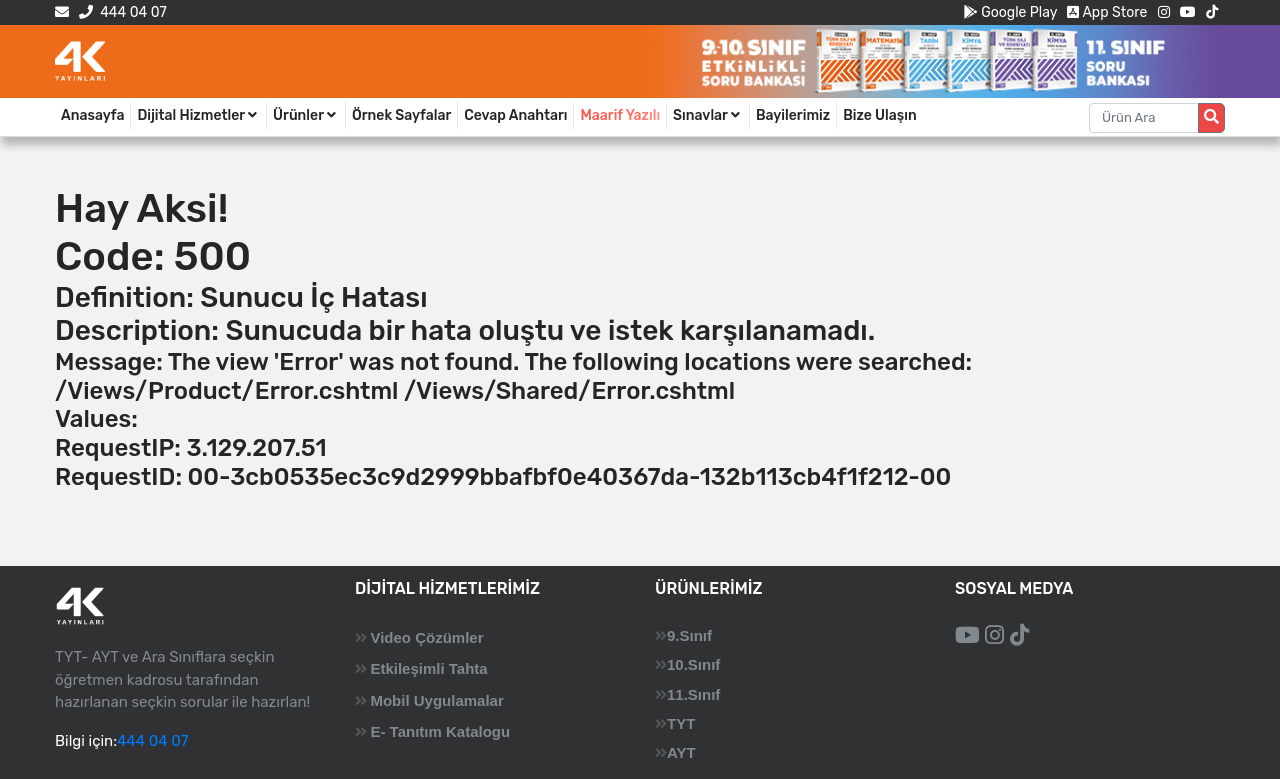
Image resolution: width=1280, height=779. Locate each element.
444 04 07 (122, 12)
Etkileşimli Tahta (428, 668)
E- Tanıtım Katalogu (440, 731)
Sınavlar (708, 115)
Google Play (1010, 12)
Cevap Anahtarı (515, 115)
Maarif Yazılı (620, 115)
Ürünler (306, 115)
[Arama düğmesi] (1211, 118)
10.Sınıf (693, 664)
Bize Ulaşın (880, 115)
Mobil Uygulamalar (436, 700)
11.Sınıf (693, 694)
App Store (1107, 12)
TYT (681, 723)
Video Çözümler (426, 637)
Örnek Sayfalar (401, 115)
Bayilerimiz (793, 115)
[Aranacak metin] (1144, 118)
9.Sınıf (689, 635)
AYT (681, 752)
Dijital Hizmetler (198, 115)
